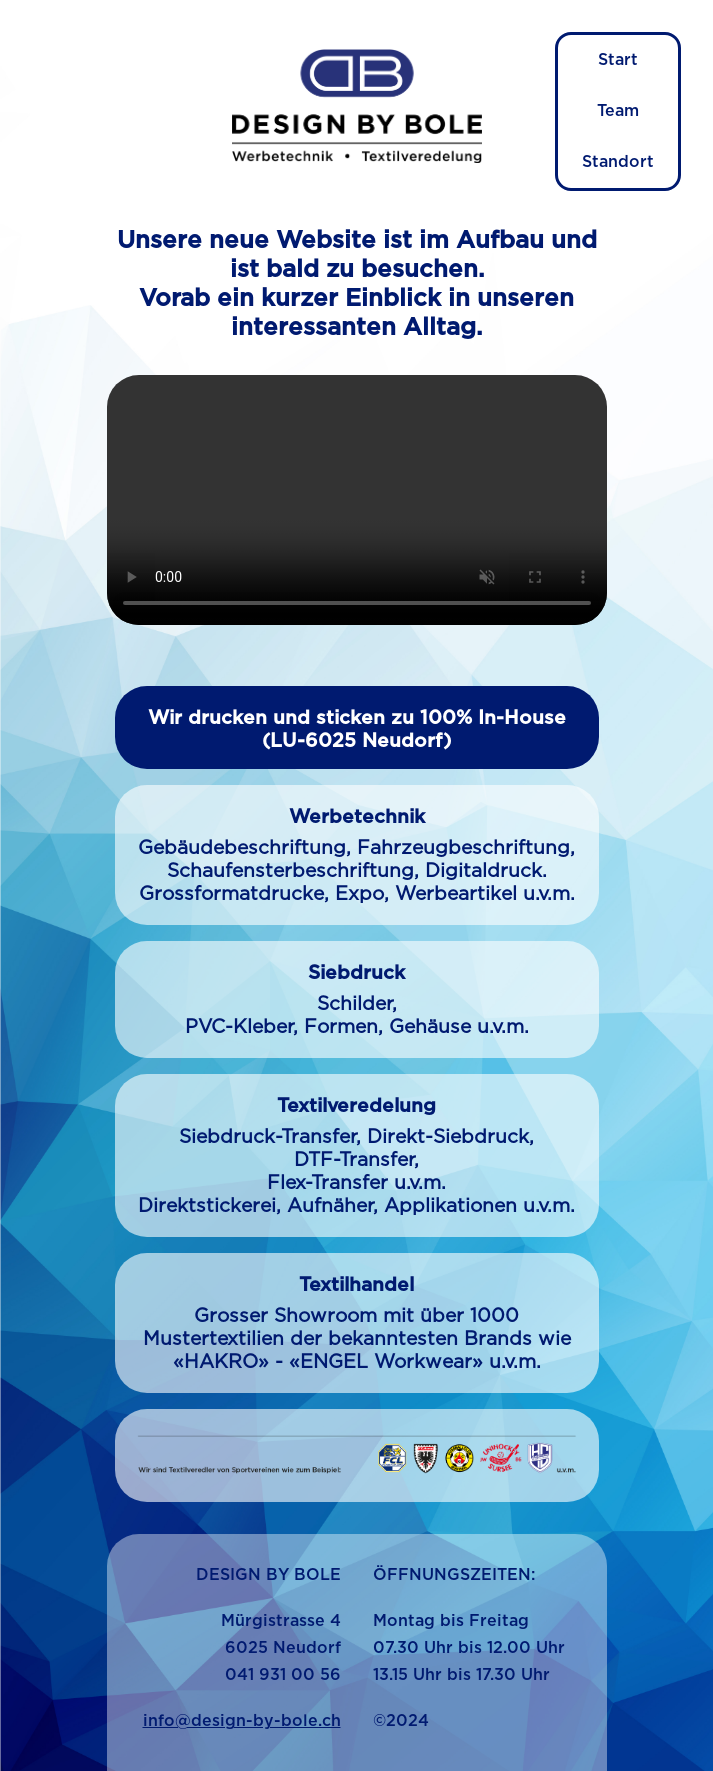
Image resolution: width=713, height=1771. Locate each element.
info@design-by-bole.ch (242, 1721)
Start (618, 60)
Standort (618, 162)
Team (618, 111)
